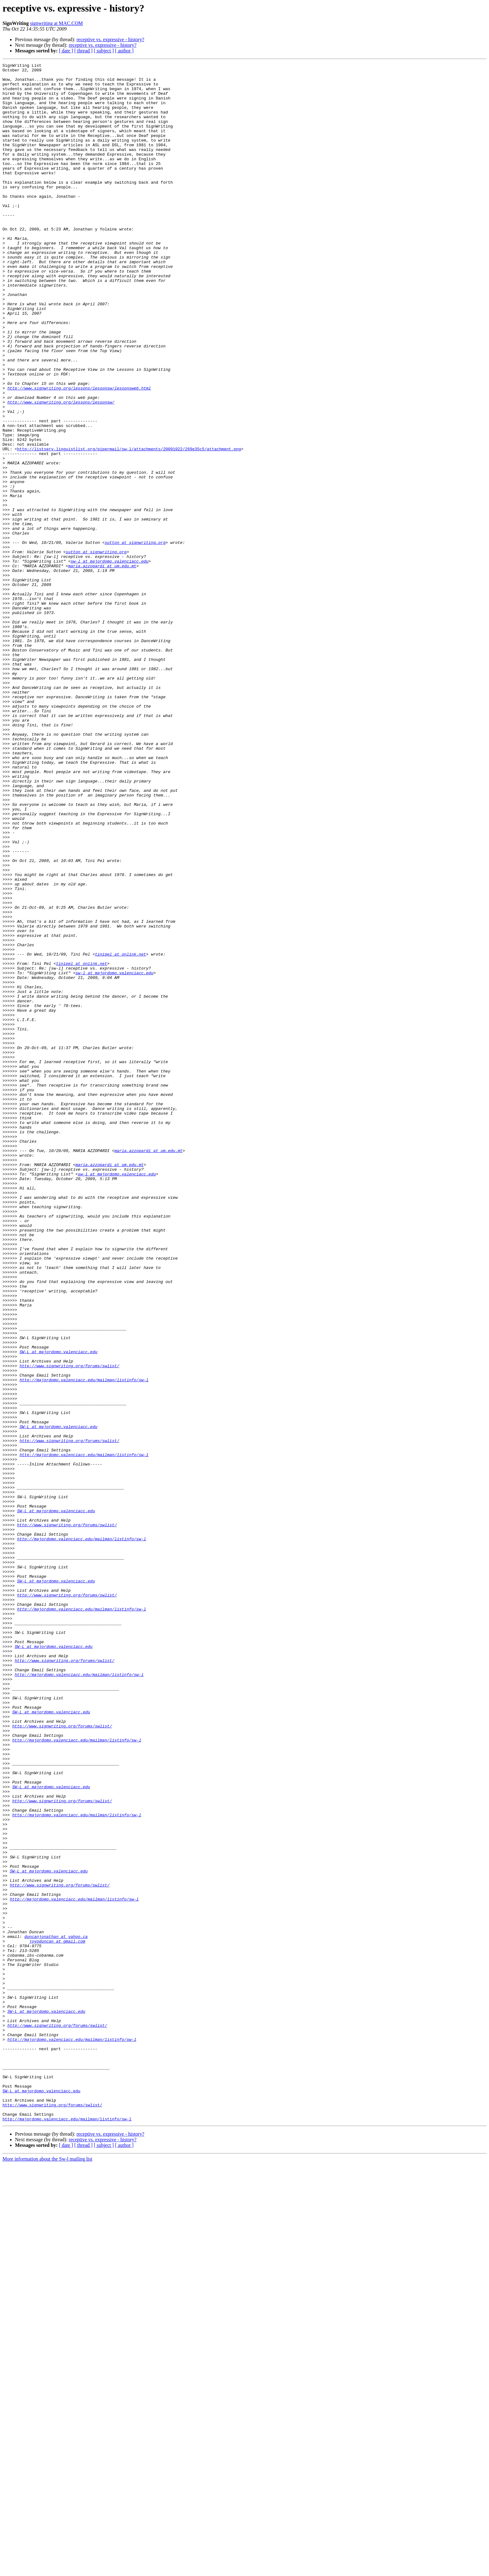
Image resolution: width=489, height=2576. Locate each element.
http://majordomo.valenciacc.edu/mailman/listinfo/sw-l (84, 1643)
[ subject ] (104, 50)
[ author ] (124, 50)
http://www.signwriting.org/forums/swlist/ (69, 1626)
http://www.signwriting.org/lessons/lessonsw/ (60, 470)
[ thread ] (83, 50)
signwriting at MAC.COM (56, 23)
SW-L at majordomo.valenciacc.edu (59, 1610)
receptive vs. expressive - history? (110, 39)
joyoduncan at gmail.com (57, 2317)
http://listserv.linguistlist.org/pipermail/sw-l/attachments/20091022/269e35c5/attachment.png (129, 526)
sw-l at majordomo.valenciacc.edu (109, 661)
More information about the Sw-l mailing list (47, 2570)
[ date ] (66, 50)
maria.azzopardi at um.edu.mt (102, 667)
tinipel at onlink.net (120, 1132)
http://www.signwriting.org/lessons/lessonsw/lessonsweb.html (79, 453)
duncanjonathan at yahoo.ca (56, 2311)
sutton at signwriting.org (135, 639)
